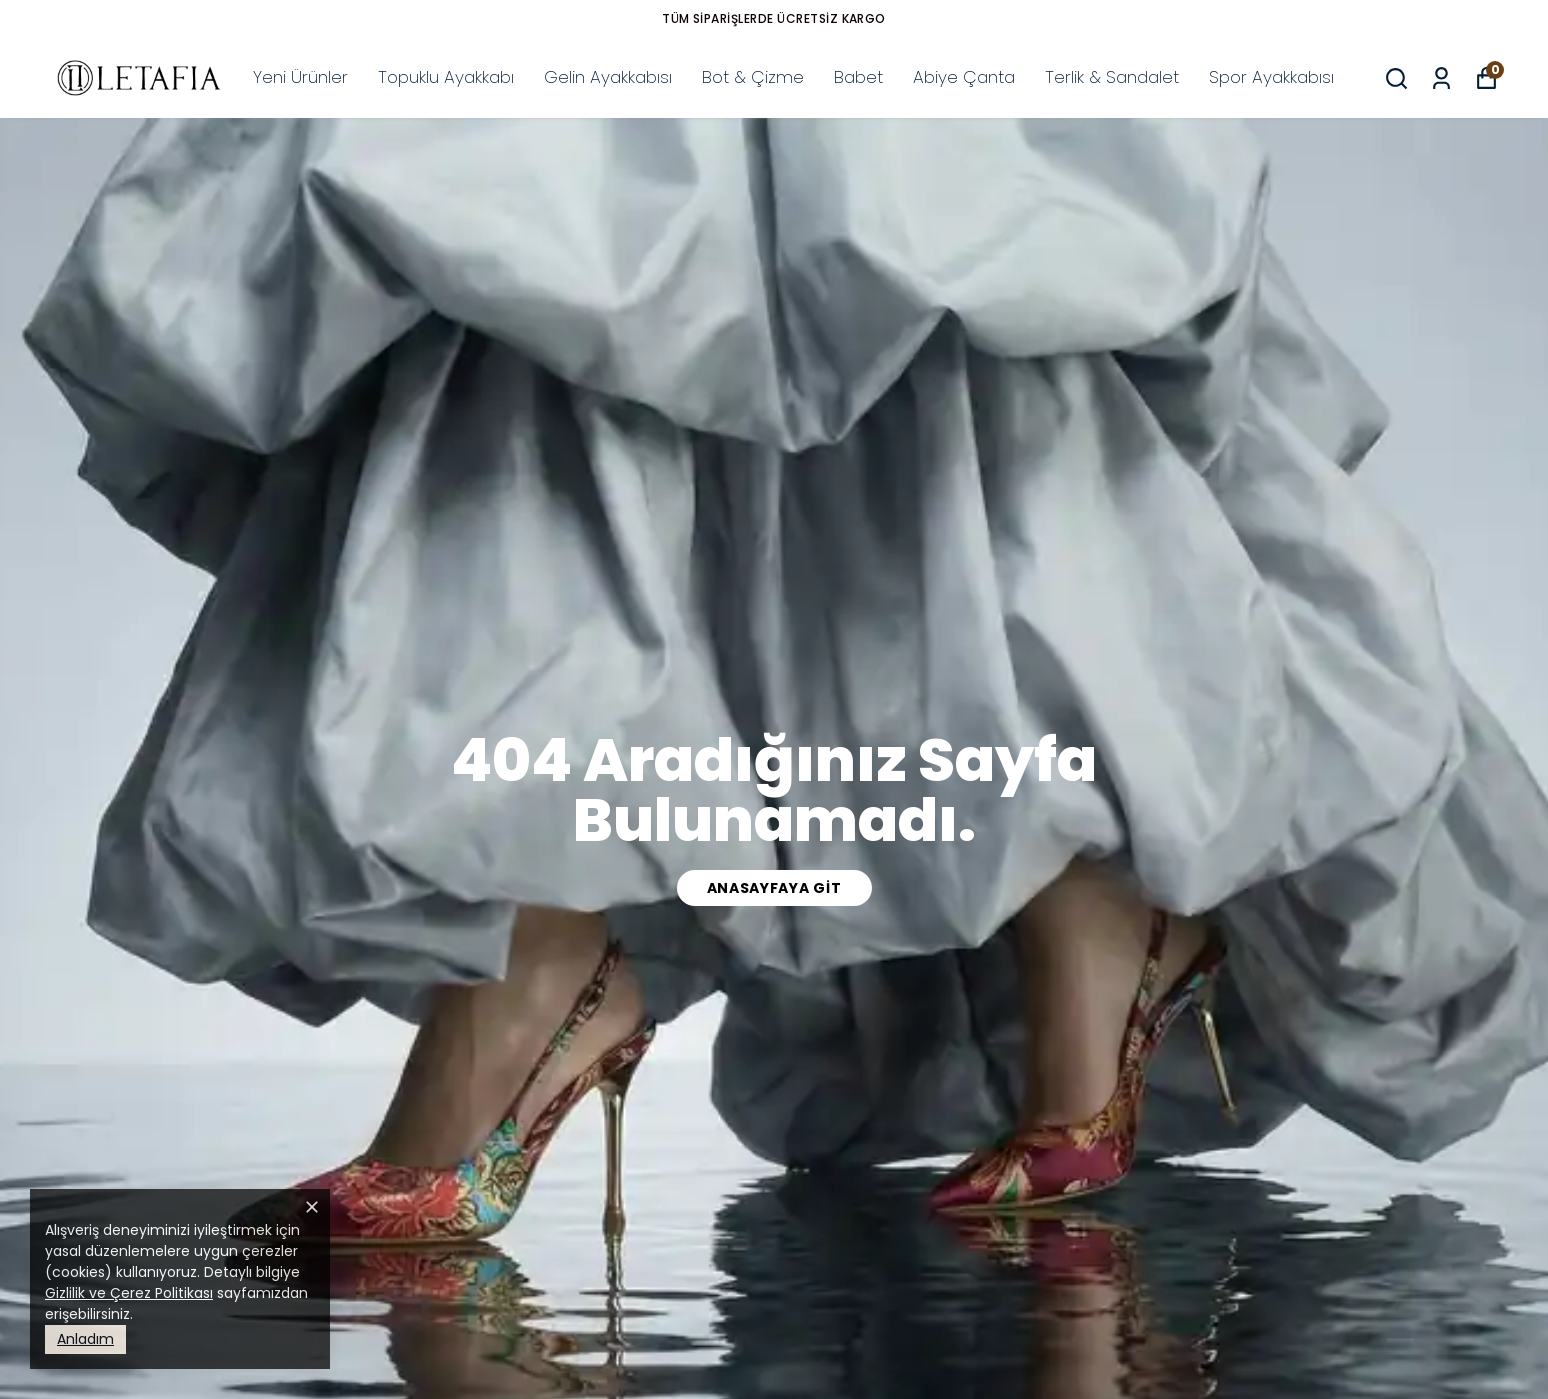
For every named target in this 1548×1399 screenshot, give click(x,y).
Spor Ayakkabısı (1271, 77)
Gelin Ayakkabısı (608, 77)
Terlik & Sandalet (1112, 77)
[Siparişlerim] (1441, 78)
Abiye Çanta (964, 77)
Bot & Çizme (753, 77)
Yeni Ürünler (300, 77)
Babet (858, 77)
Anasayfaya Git (774, 888)
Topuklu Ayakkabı (446, 77)
